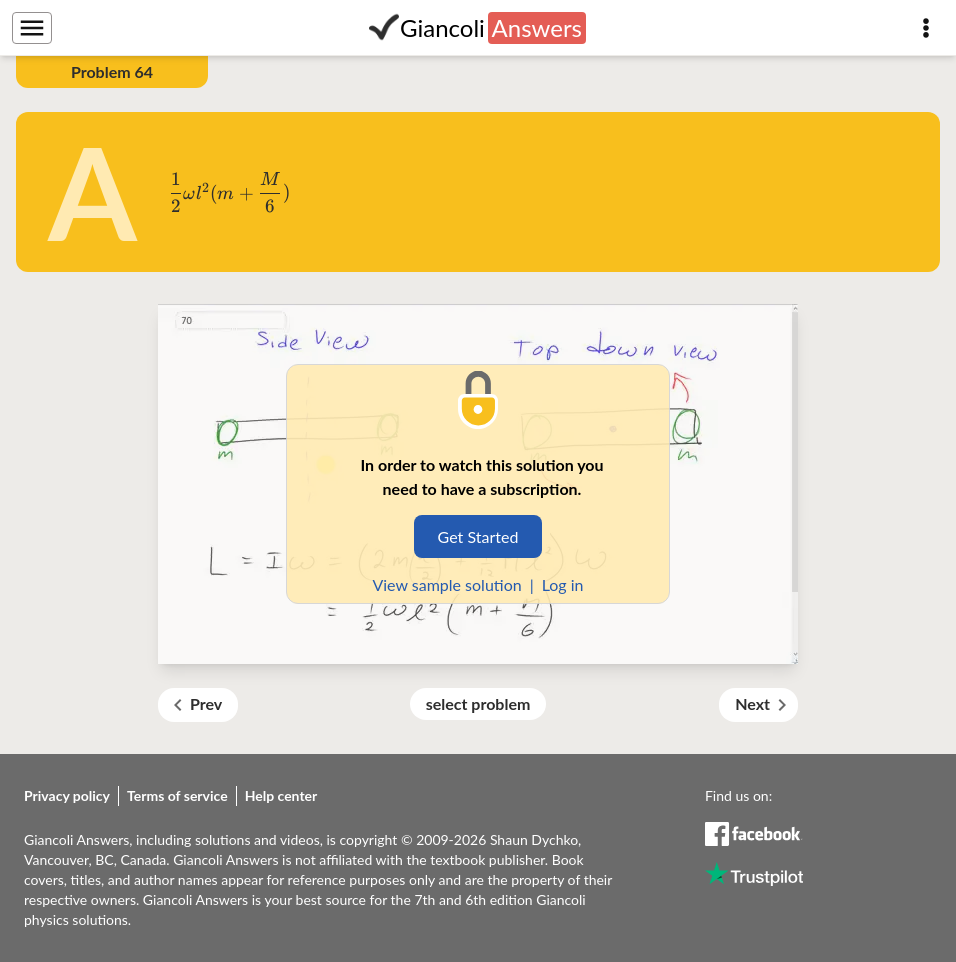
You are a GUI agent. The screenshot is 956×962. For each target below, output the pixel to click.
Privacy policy (67, 795)
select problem (478, 703)
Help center (281, 795)
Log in (563, 584)
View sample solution (446, 584)
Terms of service (177, 795)
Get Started (478, 536)
